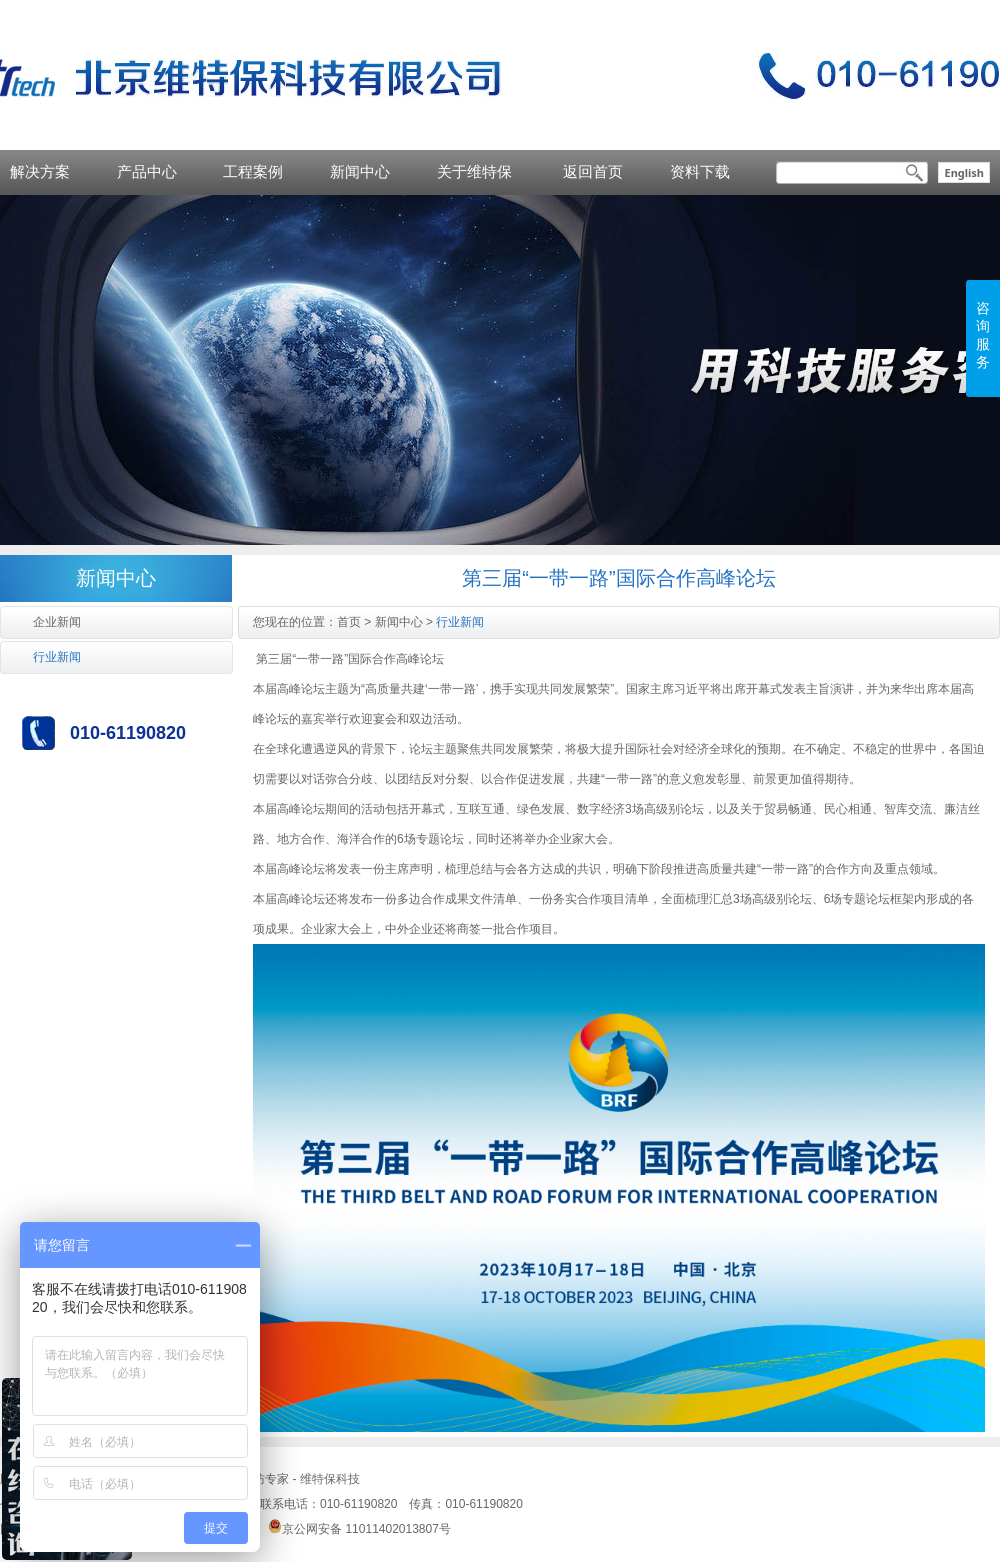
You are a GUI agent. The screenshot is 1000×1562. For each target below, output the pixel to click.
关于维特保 (474, 171)
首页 (349, 622)
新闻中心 (360, 171)
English (964, 172)
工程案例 (253, 171)
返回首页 (593, 171)
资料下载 (700, 171)
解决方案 (40, 171)
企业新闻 (57, 622)
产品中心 (147, 171)
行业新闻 (57, 657)
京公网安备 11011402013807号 (359, 1529)
